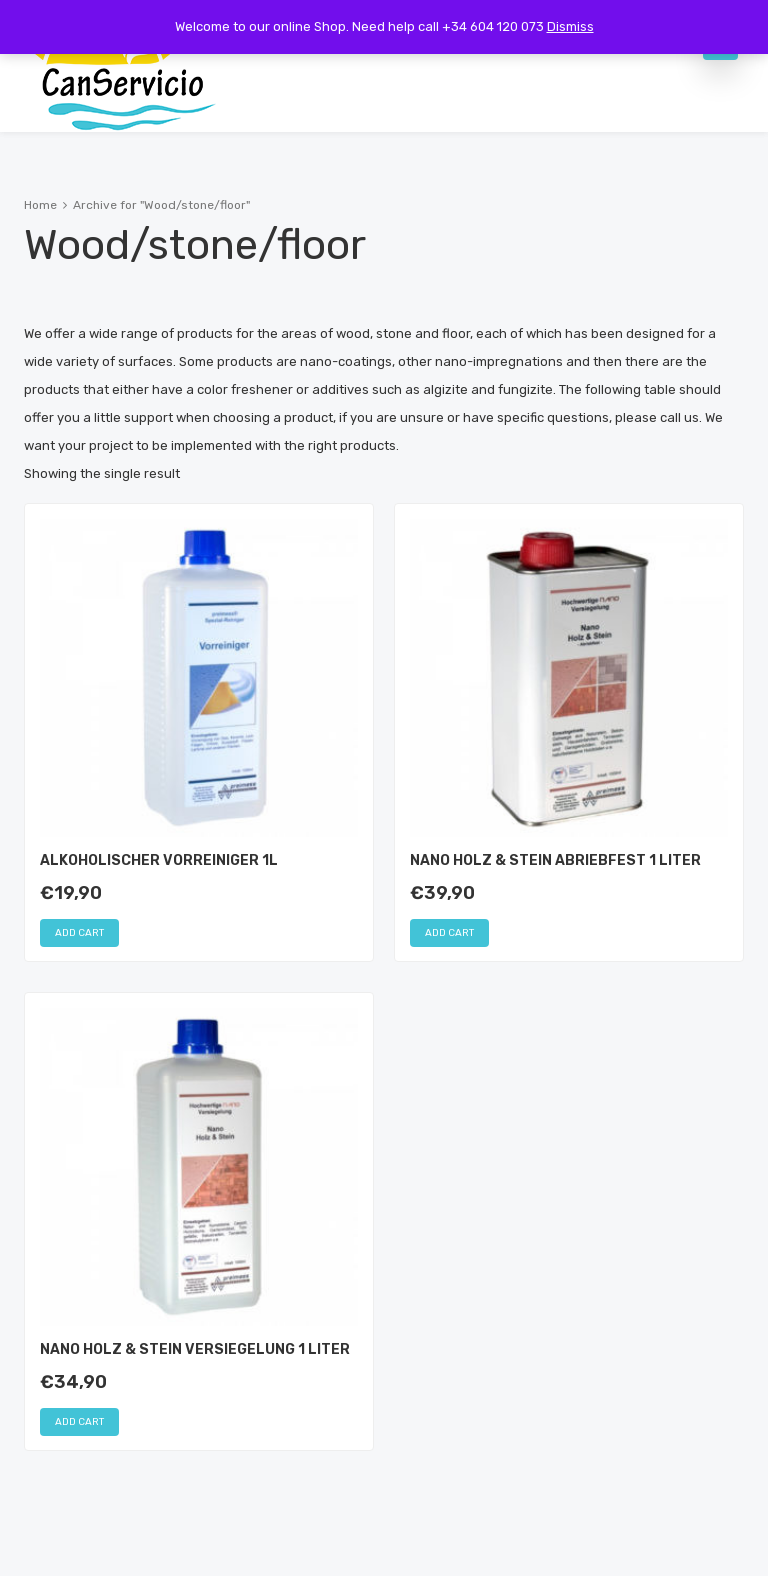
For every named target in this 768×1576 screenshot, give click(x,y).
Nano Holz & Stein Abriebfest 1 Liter (555, 860)
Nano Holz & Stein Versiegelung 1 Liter (195, 1349)
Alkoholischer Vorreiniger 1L (159, 860)
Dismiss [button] (570, 26)
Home (40, 205)
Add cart (79, 933)
